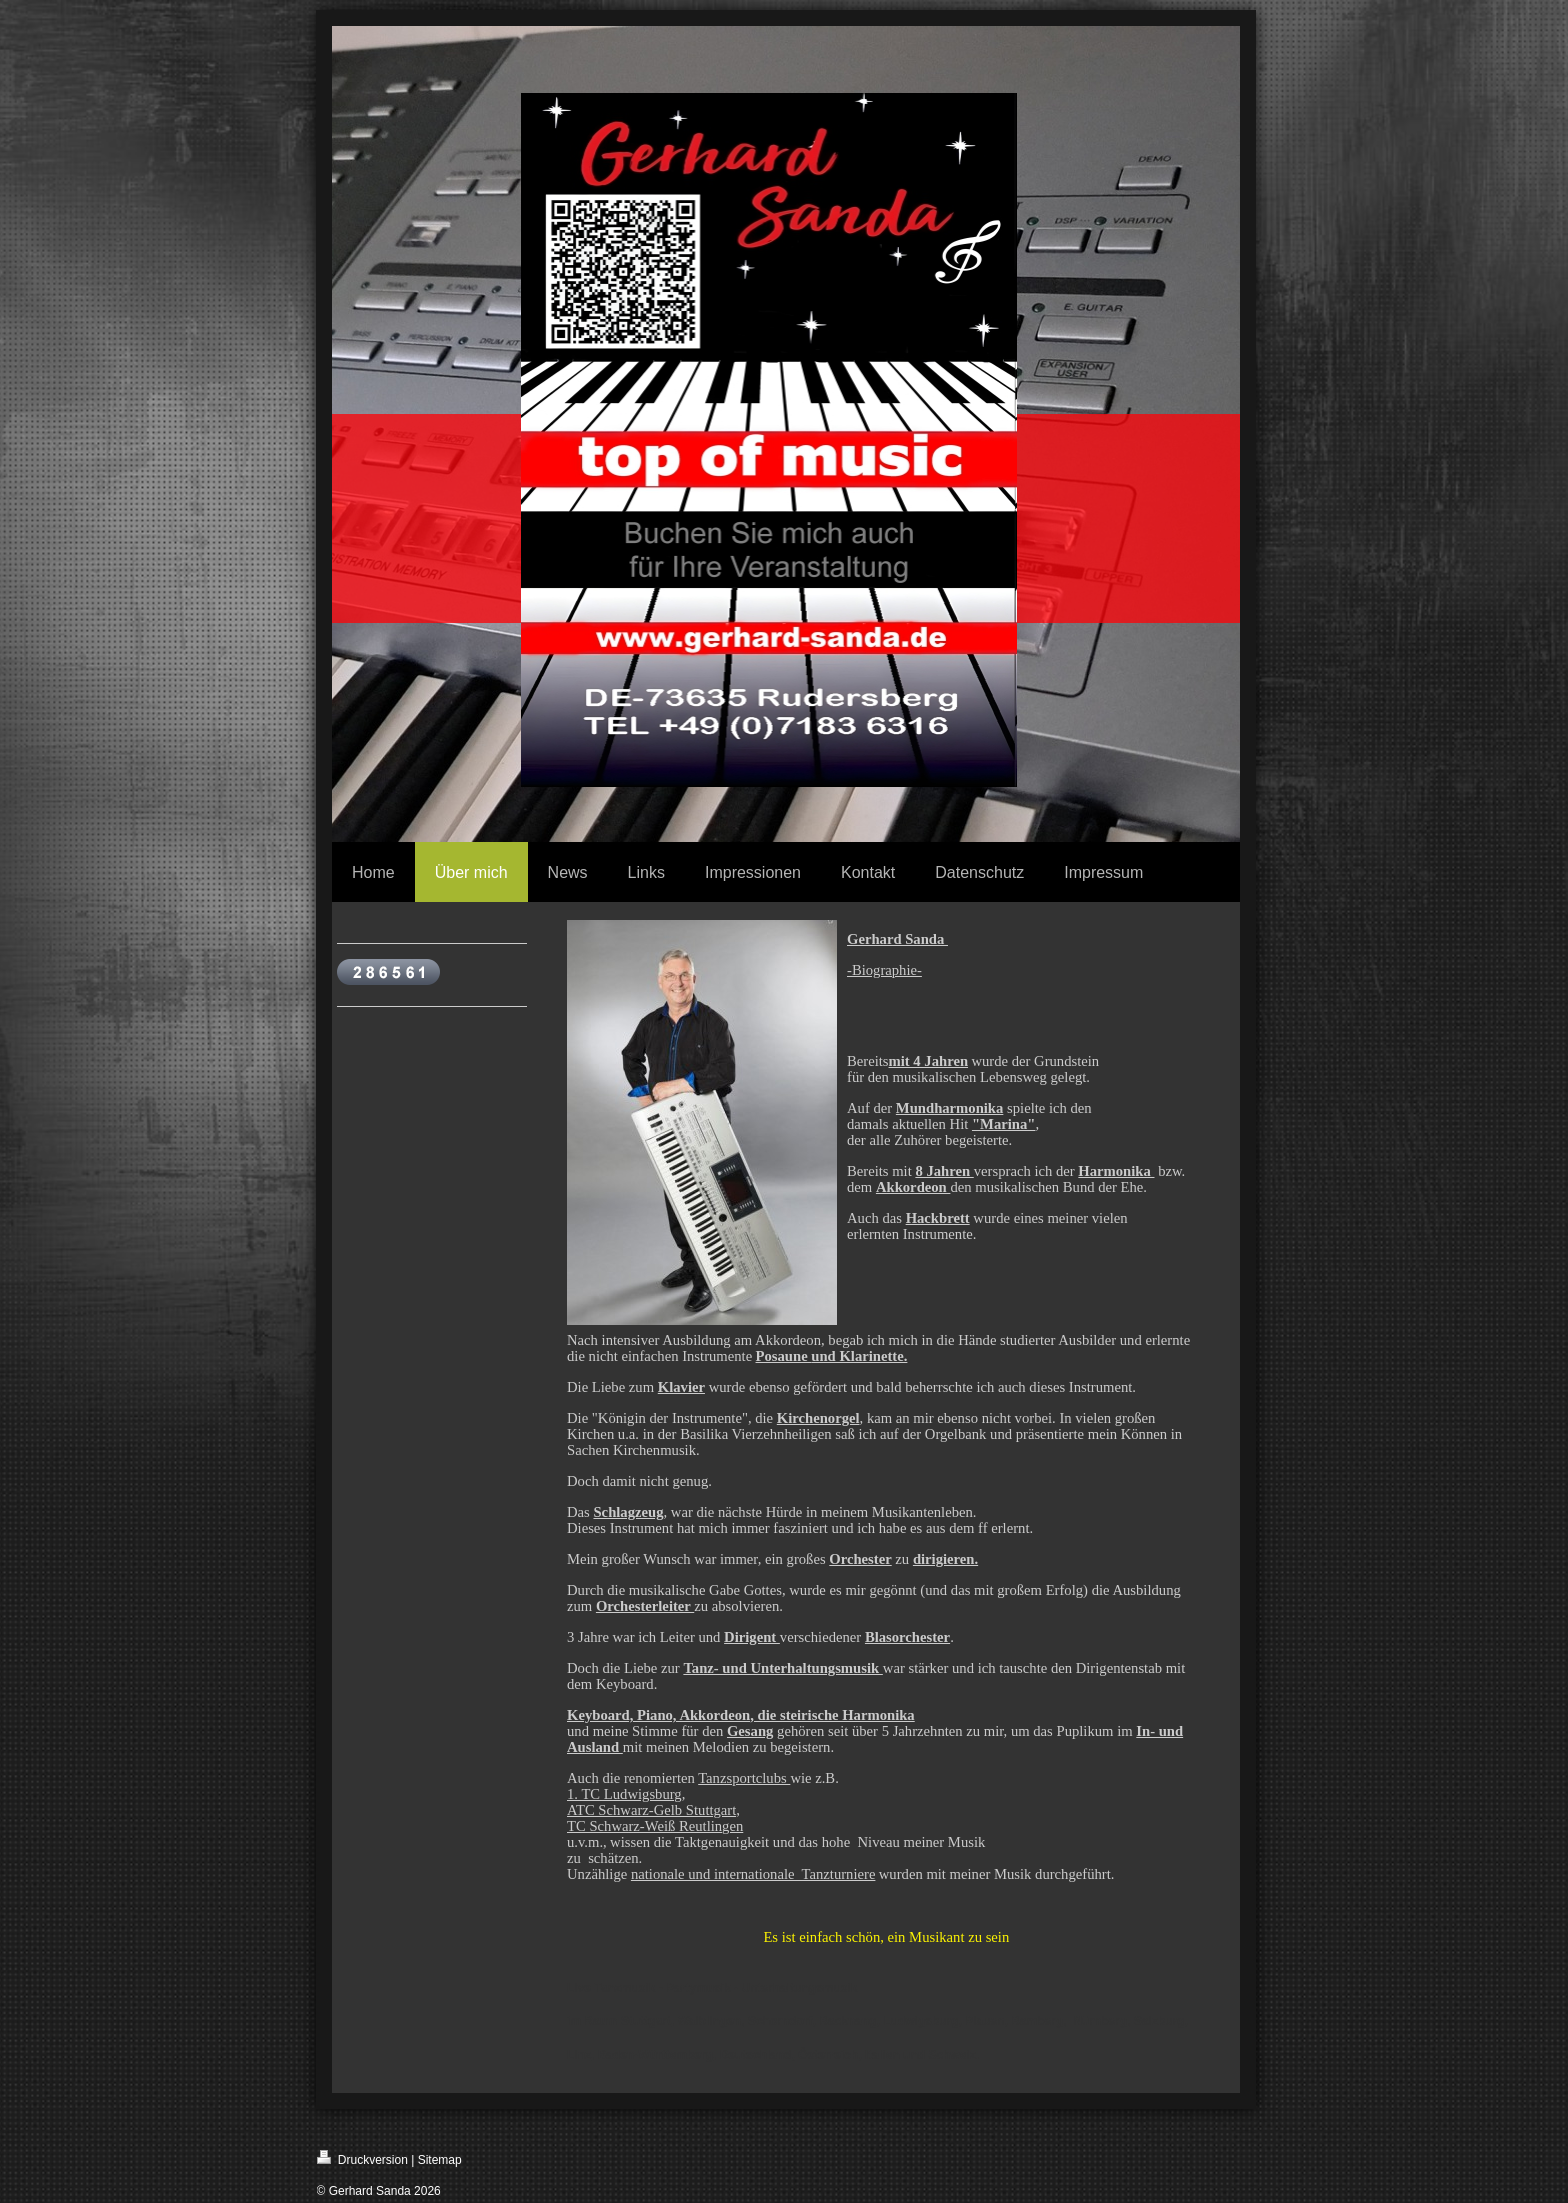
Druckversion (362, 2158)
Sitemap (440, 2160)
